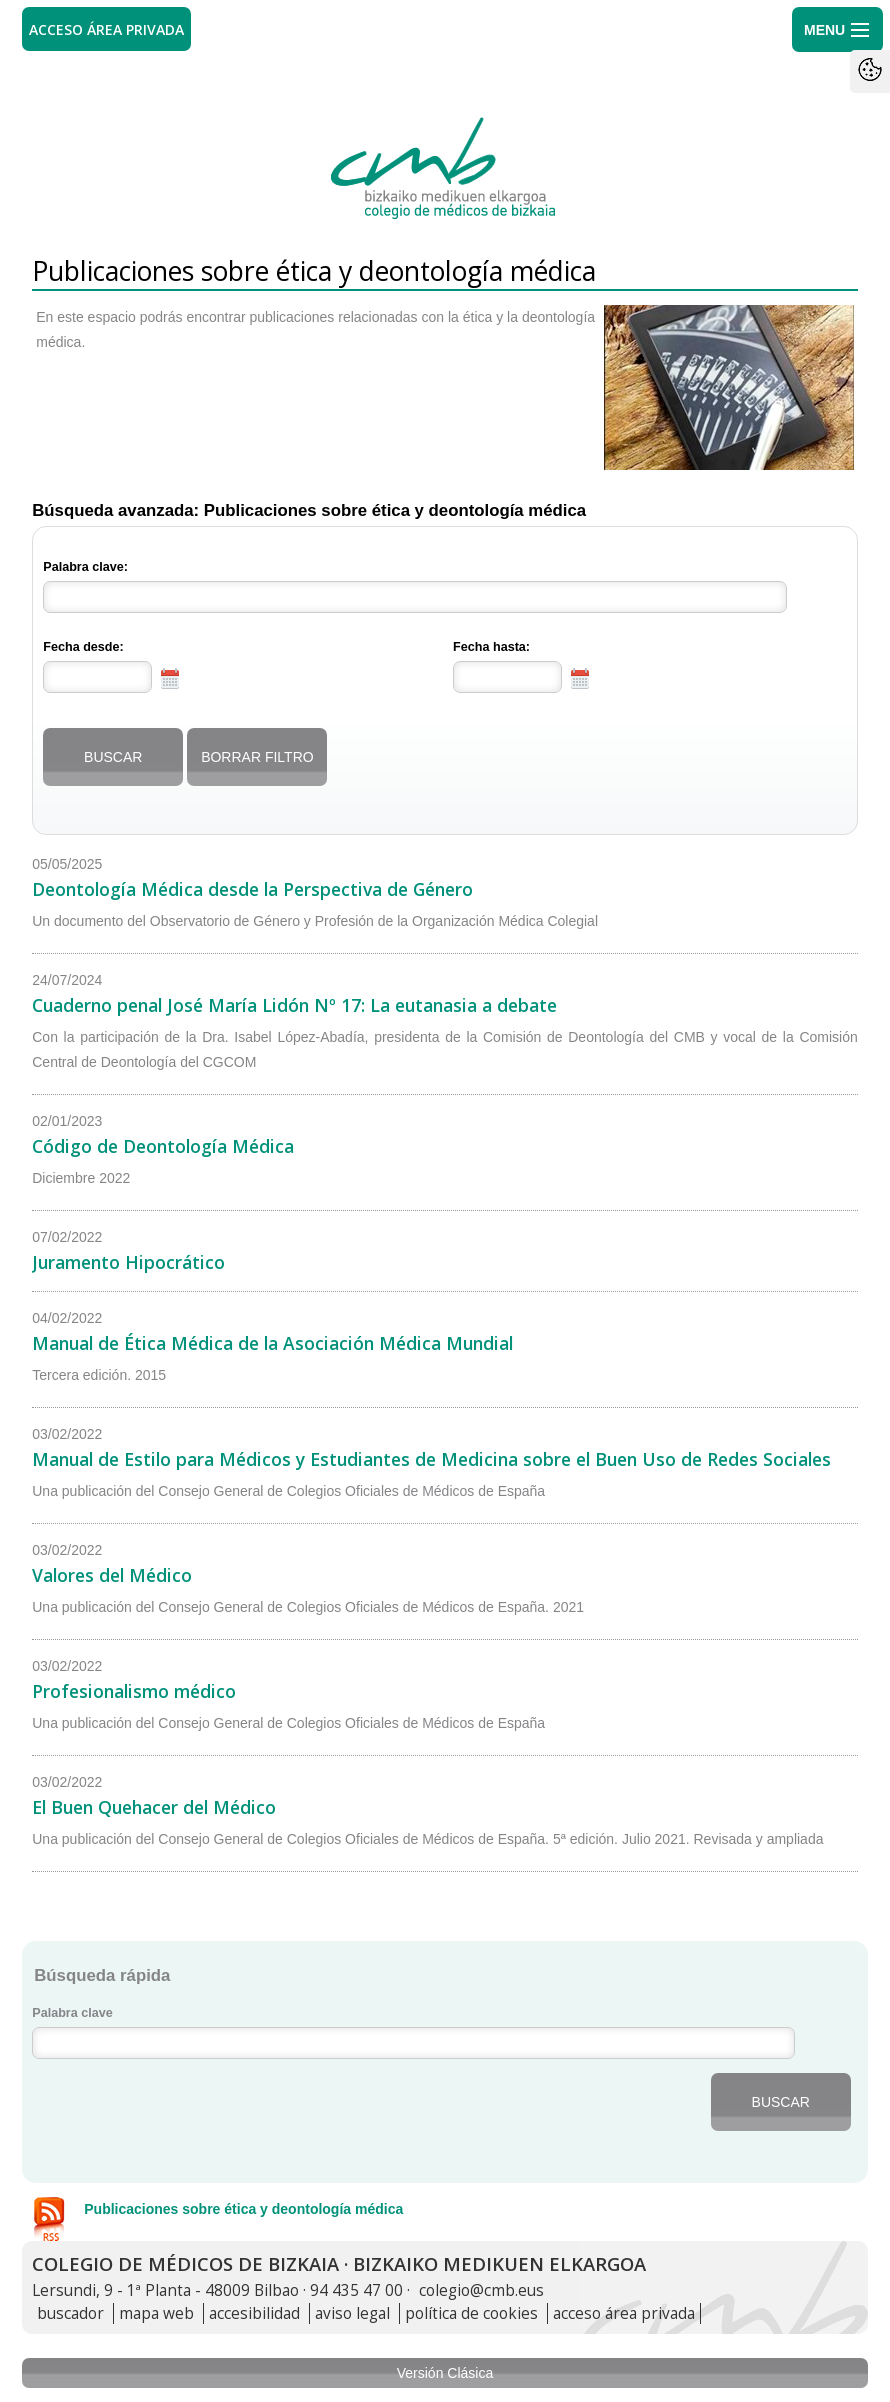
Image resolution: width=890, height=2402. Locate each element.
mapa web (156, 2313)
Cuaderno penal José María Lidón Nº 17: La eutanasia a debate (294, 1005)
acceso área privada (624, 2313)
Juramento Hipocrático (128, 1262)
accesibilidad (254, 2313)
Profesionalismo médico (134, 1691)
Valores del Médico (112, 1575)
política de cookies (471, 2313)
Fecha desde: (83, 647)
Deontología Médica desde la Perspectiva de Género (252, 889)
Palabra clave (72, 2013)
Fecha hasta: (491, 647)
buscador (70, 2313)
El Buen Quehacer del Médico (154, 1807)
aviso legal (352, 2313)
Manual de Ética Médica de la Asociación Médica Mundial (272, 1343)
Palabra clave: (85, 567)
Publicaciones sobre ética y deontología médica (243, 2209)
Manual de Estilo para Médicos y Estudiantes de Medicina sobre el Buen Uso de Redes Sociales (431, 1459)
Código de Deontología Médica (163, 1146)
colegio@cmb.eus (481, 2290)
